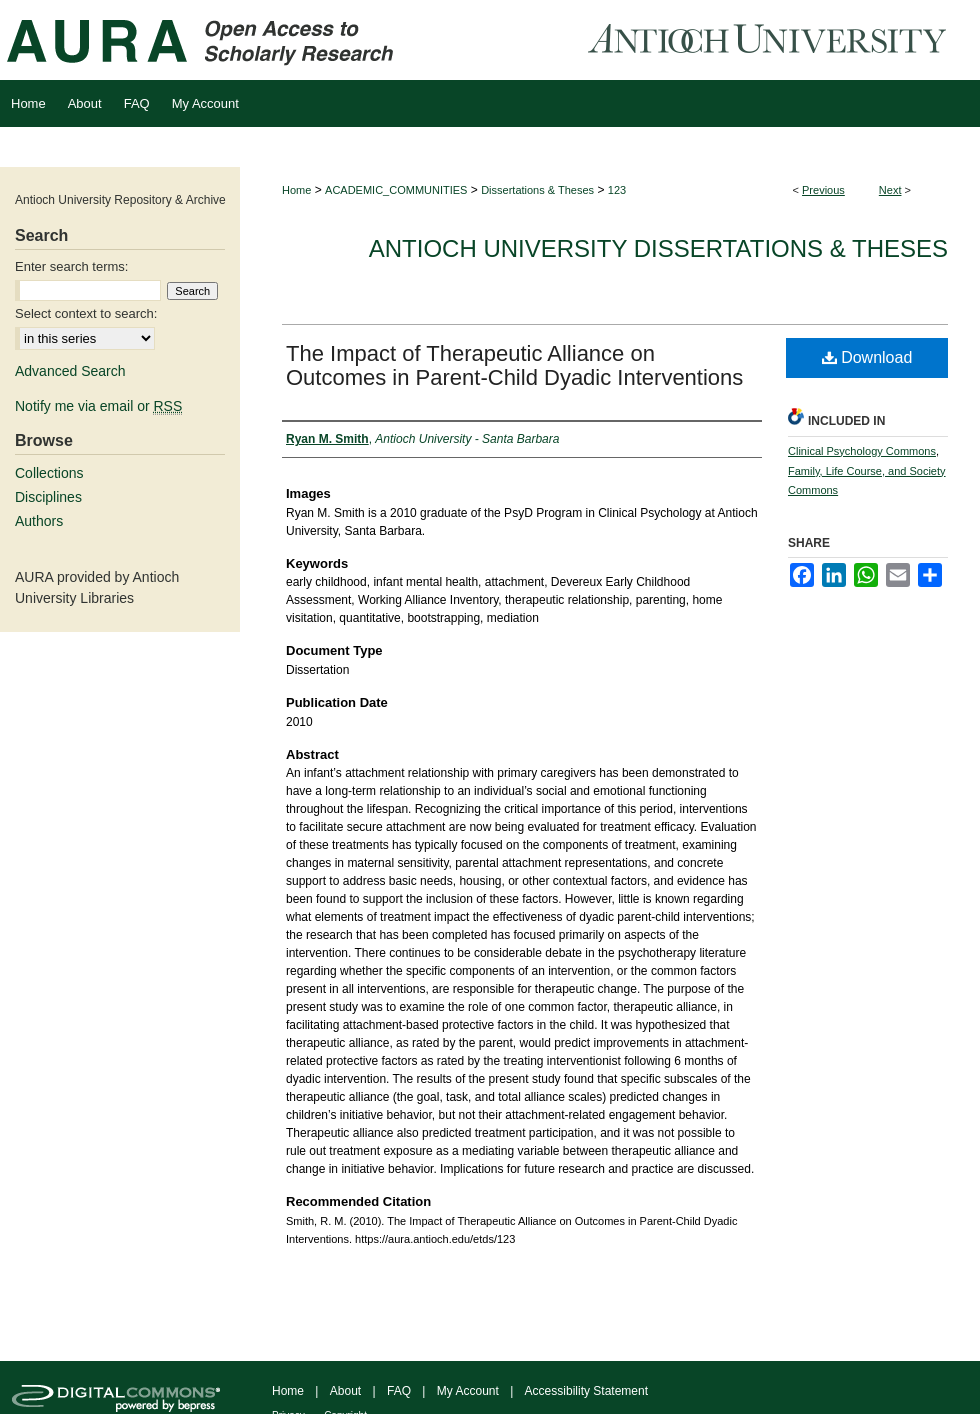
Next (890, 190)
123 (617, 190)
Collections (49, 473)
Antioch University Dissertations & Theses (658, 248)
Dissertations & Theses (537, 190)
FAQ (399, 1391)
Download (867, 357)
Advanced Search (70, 371)
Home (296, 190)
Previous (823, 190)
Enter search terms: (71, 266)
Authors (39, 521)
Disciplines (48, 497)
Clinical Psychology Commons (862, 451)
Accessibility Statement (586, 1391)
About (345, 1391)
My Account (468, 1391)
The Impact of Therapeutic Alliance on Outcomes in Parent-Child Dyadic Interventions (514, 365)
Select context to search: (86, 313)
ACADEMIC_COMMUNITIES (396, 190)
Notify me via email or (98, 406)
